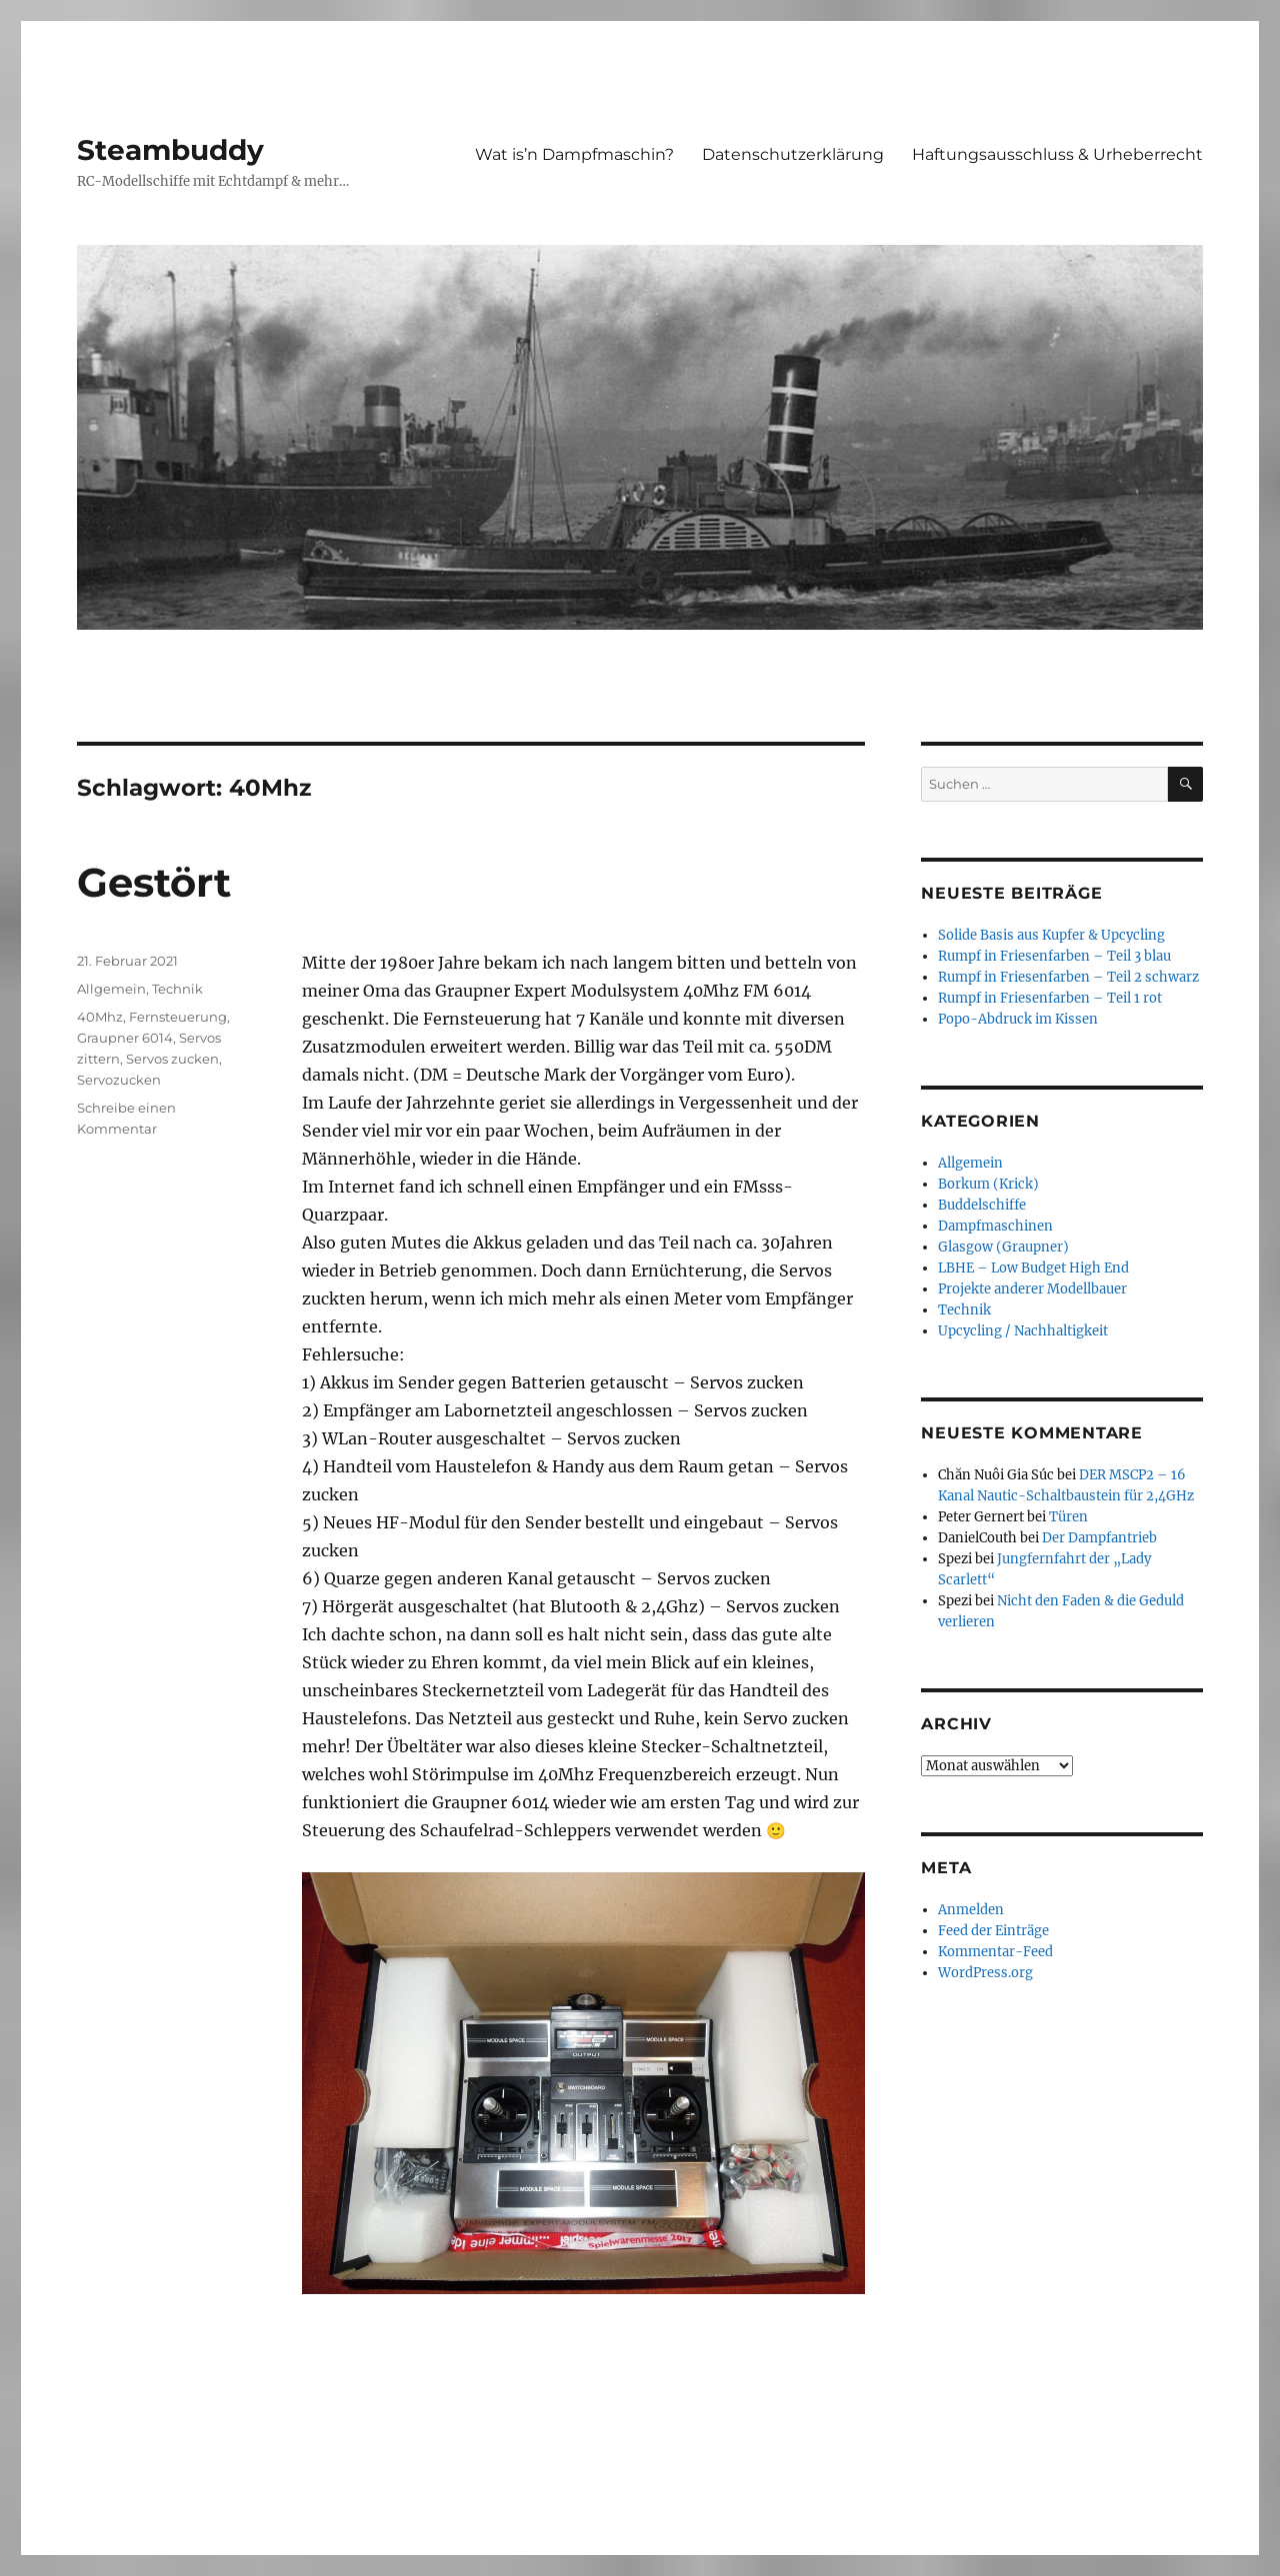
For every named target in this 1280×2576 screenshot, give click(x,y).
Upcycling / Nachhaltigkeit (1023, 1330)
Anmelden (971, 1909)
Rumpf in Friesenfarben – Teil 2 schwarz (1068, 977)
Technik (177, 989)
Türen (1068, 1516)
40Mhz (100, 1017)
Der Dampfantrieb (1099, 1537)
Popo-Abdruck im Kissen (1018, 1019)
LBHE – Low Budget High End (1033, 1268)
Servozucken (119, 1080)
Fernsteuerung (178, 1017)
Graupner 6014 (125, 1038)
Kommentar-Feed (995, 1951)
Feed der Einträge (993, 1930)
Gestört (154, 882)
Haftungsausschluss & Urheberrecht (1057, 154)
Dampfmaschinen (995, 1226)
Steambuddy (170, 150)
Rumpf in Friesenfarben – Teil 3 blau (1054, 956)
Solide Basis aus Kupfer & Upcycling (1051, 935)
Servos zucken (172, 1059)
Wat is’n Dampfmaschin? (574, 154)
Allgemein (111, 989)
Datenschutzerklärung (793, 154)
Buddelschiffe (982, 1205)
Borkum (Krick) (988, 1184)
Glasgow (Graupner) (1003, 1247)
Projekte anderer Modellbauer (1032, 1289)
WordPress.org (985, 1972)
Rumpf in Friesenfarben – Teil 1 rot (1050, 998)
